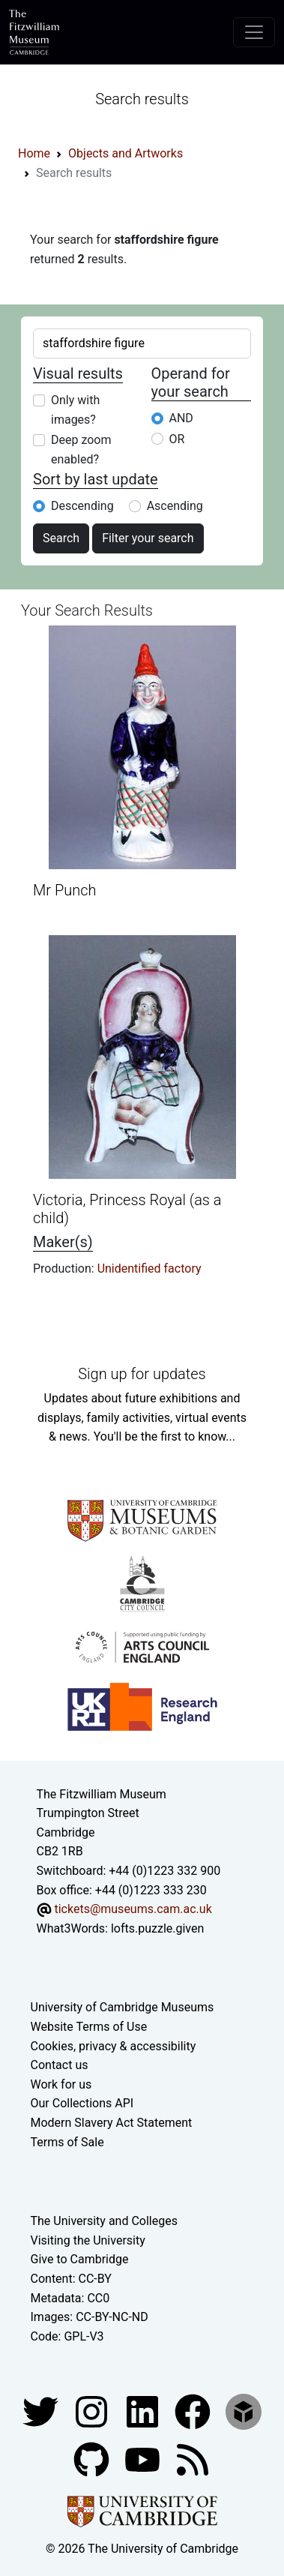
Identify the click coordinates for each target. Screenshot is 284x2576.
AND (181, 418)
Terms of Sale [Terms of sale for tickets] (67, 2142)
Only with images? (75, 410)
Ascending (175, 506)
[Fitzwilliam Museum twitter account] (41, 2411)
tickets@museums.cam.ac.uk (132, 1909)
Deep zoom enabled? (81, 449)
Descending (82, 506)
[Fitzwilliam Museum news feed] (193, 2459)
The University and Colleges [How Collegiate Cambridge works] (104, 2221)
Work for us (61, 2084)
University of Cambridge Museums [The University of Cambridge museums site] (122, 2007)
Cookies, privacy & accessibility (113, 2046)
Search (61, 538)
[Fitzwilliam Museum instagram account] (92, 2411)
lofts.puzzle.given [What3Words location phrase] (157, 1928)
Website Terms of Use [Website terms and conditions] (89, 2027)
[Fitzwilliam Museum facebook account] (143, 2411)
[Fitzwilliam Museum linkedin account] (194, 2411)
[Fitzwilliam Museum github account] (92, 2459)
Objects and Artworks (125, 153)
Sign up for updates (141, 1374)
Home (34, 153)
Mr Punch (64, 890)
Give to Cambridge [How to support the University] (80, 2259)
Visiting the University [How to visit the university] (88, 2240)
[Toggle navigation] (254, 32)
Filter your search (147, 538)
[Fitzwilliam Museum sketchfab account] (244, 2411)
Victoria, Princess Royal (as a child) (127, 1209)
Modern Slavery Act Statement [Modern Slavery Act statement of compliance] (112, 2123)
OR (177, 439)
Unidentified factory (149, 1268)
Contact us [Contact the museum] (59, 2065)
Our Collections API (82, 2103)
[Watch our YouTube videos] (143, 2459)
